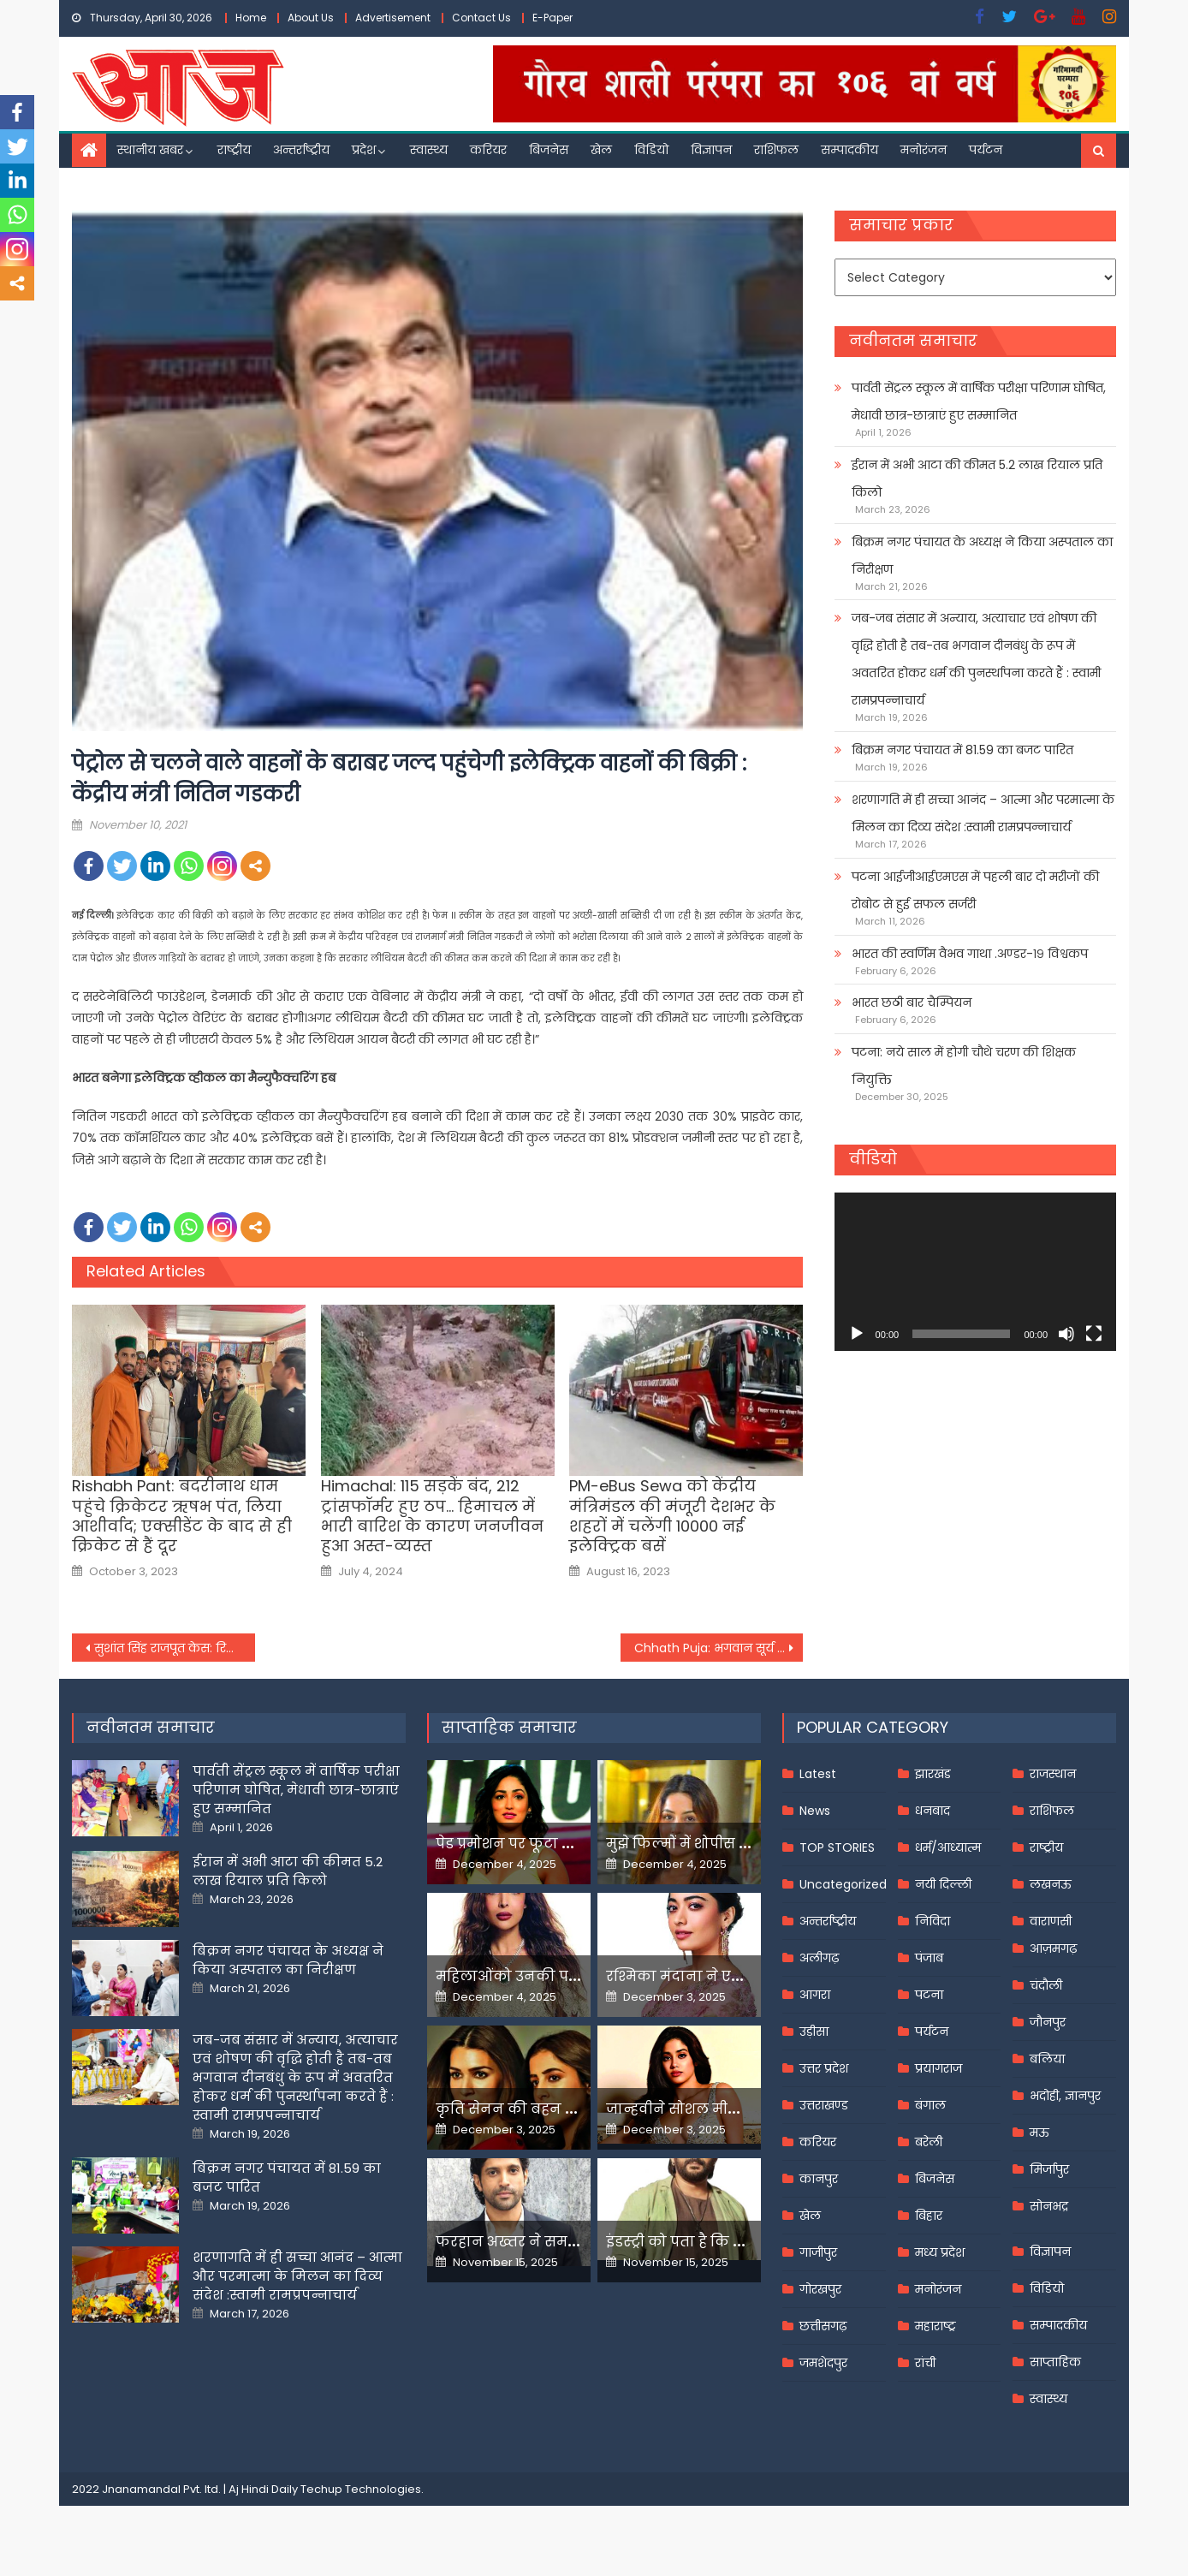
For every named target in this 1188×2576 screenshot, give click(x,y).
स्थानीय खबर (150, 149)
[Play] (856, 1333)
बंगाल (930, 2105)
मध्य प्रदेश (940, 2252)
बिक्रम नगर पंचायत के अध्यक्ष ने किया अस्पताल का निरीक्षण (982, 555)
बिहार (928, 2215)
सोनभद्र (1049, 2206)
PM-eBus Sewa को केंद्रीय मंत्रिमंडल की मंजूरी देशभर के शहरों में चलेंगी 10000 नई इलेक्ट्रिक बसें (672, 1516)
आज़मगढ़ (1053, 1948)
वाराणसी (1051, 1921)
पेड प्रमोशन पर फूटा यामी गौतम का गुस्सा (566, 1843)
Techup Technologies (360, 2489)
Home (250, 17)
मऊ (1039, 2132)
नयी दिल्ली (943, 1884)
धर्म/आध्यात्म (948, 1847)
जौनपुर (1048, 2022)
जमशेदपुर (823, 2362)
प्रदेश (364, 149)
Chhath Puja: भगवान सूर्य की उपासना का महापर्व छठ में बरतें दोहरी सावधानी (719, 1648)
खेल (601, 149)
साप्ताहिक (1055, 2362)
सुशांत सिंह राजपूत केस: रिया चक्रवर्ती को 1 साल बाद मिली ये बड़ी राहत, (174, 1648)
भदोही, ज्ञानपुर (1065, 2095)
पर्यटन (985, 149)
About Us (311, 17)
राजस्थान (1053, 1773)
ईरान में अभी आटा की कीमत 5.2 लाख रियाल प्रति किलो (977, 478)
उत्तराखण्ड (823, 2105)
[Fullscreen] (1093, 1333)
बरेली (928, 2142)
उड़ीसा (814, 2031)
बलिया (1047, 2058)
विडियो (651, 149)
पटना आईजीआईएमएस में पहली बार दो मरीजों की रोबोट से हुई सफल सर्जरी (975, 890)
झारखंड (933, 1773)
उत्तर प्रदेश (823, 2068)
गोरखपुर (820, 2289)
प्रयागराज (938, 2068)
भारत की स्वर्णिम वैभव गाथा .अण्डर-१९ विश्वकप (970, 953)
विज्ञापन (711, 149)
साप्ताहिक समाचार (509, 1727)
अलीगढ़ (819, 1957)
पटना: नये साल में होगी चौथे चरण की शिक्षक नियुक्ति (964, 1066)
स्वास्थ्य (429, 149)
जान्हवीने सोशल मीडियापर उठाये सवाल (731, 2109)
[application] (975, 1272)
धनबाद (932, 1810)
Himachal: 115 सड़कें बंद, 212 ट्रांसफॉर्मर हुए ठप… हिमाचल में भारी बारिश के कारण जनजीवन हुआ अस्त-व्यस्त (432, 1516)
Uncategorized (843, 1884)
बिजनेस (548, 149)
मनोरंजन (923, 149)
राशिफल (776, 149)
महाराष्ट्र (935, 2326)
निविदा (932, 1921)
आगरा (814, 1994)
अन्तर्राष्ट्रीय (301, 149)
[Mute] (1066, 1333)
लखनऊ (1051, 1884)
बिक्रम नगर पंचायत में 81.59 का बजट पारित (962, 750)
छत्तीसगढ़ (822, 2326)
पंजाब (929, 1957)
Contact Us (481, 17)
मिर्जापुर (1049, 2169)
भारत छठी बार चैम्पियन (911, 1002)
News (814, 1810)
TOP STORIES (837, 1847)
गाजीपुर (818, 2252)
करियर (488, 149)
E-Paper (552, 17)
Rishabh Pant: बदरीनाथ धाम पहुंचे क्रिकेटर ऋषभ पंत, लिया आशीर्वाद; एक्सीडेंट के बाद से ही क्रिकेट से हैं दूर (182, 1516)
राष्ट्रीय (234, 149)
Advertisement (393, 17)
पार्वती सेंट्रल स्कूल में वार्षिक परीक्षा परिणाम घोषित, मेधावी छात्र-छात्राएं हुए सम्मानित (979, 401)
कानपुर (818, 2178)
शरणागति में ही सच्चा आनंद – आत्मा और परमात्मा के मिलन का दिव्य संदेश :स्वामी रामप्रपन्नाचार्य (983, 813)
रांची (925, 2362)
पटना (929, 1994)
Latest (817, 1773)
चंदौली (1046, 1985)
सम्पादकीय (849, 149)
